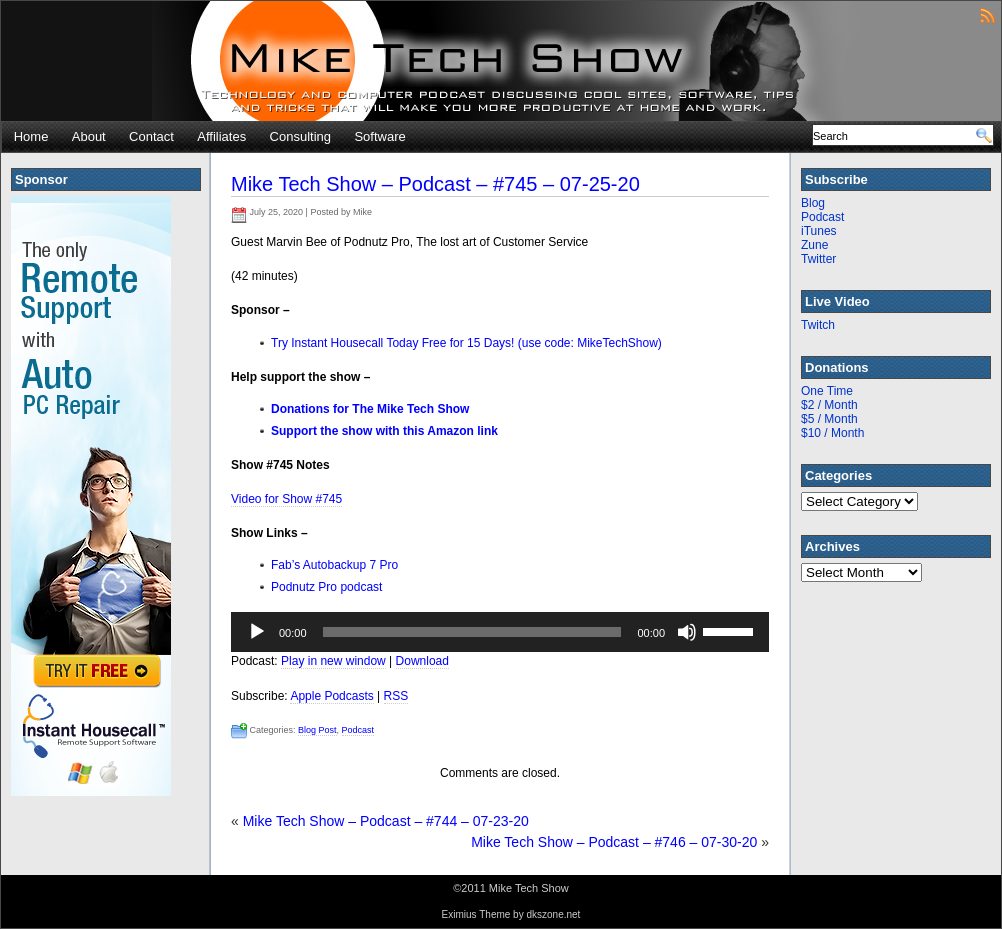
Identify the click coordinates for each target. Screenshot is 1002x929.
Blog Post (317, 730)
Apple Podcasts (331, 696)
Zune (814, 245)
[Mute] (687, 632)
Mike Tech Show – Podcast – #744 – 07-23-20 (386, 821)
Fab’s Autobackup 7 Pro (334, 565)
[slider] (472, 632)
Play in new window (333, 661)
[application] (500, 632)
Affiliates (221, 136)
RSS (396, 696)
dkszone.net (553, 914)
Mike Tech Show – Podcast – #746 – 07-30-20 (614, 842)
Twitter (818, 259)
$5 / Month (829, 419)
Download (422, 661)
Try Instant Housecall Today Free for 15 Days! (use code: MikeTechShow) (466, 343)
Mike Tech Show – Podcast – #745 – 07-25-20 (435, 184)
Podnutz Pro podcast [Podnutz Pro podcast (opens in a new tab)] (326, 587)
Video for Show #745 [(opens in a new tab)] (286, 499)
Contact (151, 136)
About (89, 136)
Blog (813, 203)
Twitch (818, 325)
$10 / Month (832, 433)
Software (379, 136)
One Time (827, 391)
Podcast (358, 730)
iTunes (819, 231)
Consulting (300, 136)
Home (31, 136)
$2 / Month (829, 405)
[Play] (257, 632)
